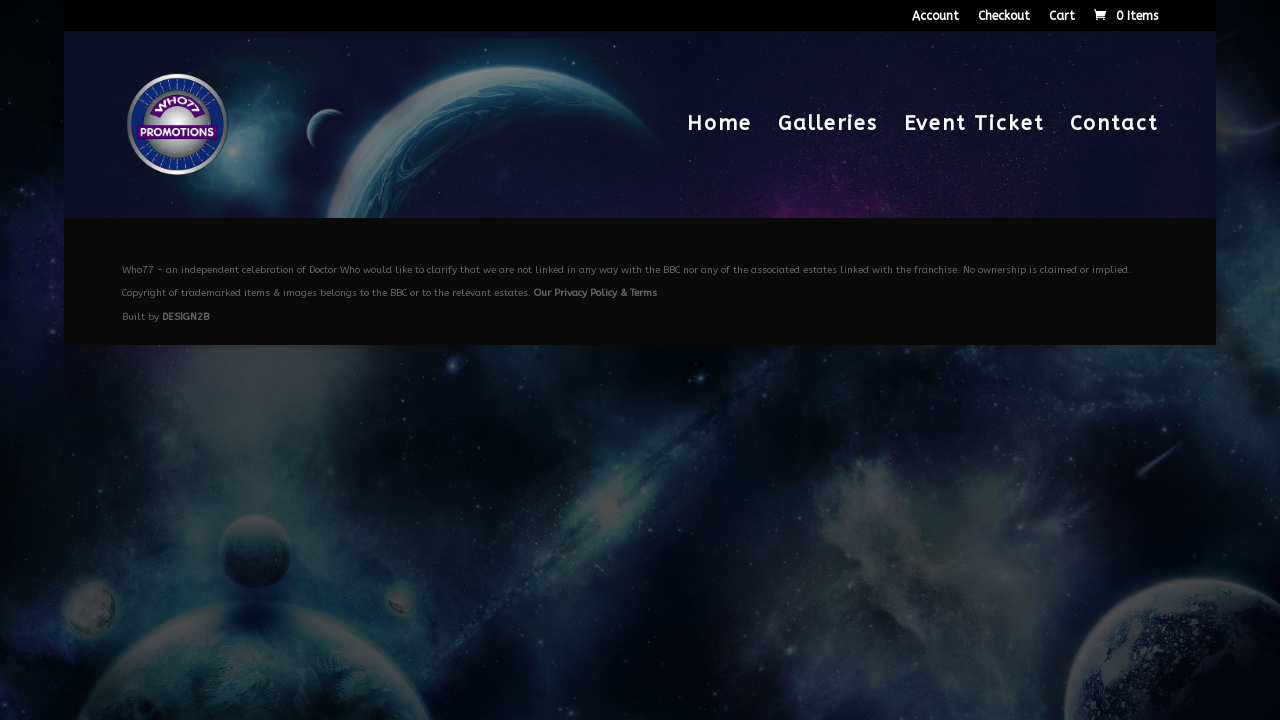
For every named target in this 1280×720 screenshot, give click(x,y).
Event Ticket (974, 126)
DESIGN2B (185, 317)
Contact (1114, 126)
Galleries (828, 126)
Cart (1062, 16)
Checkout (1004, 16)
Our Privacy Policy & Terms (595, 293)
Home (719, 126)
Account (935, 16)
